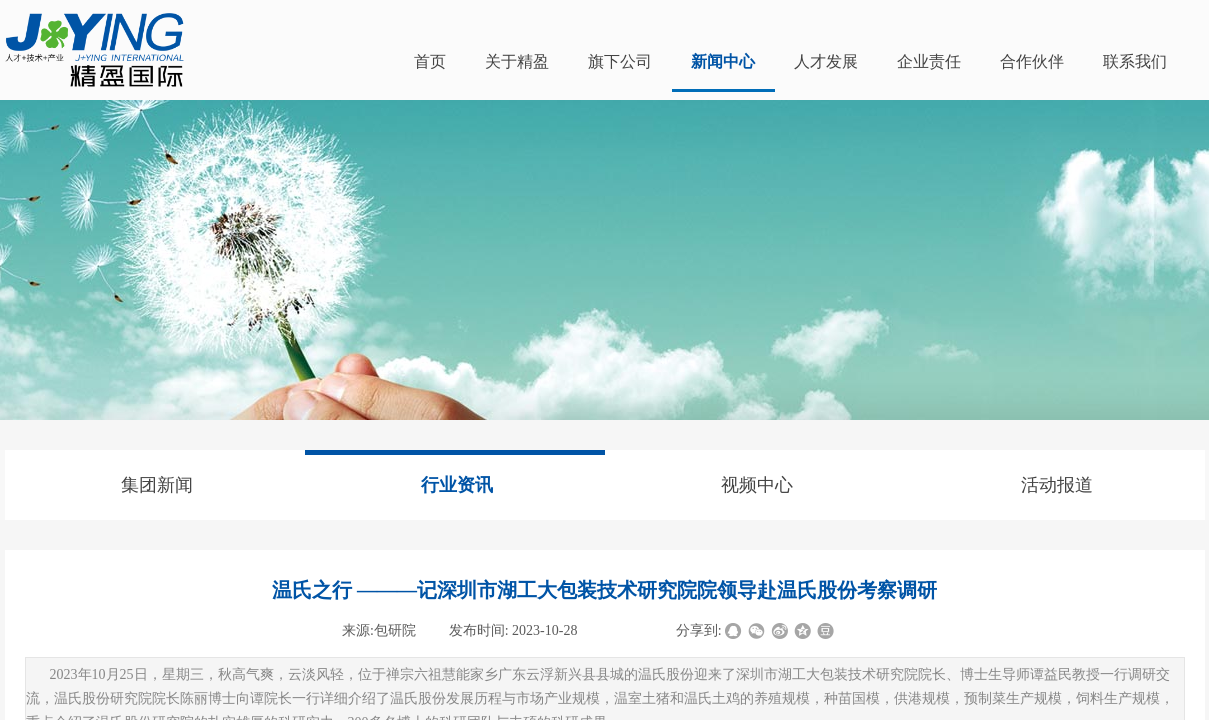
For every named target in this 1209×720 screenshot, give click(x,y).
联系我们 (1135, 61)
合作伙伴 (1032, 61)
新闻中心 (723, 61)
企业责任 (929, 61)
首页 (430, 61)
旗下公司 (620, 61)
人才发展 (826, 61)
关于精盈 (517, 61)
